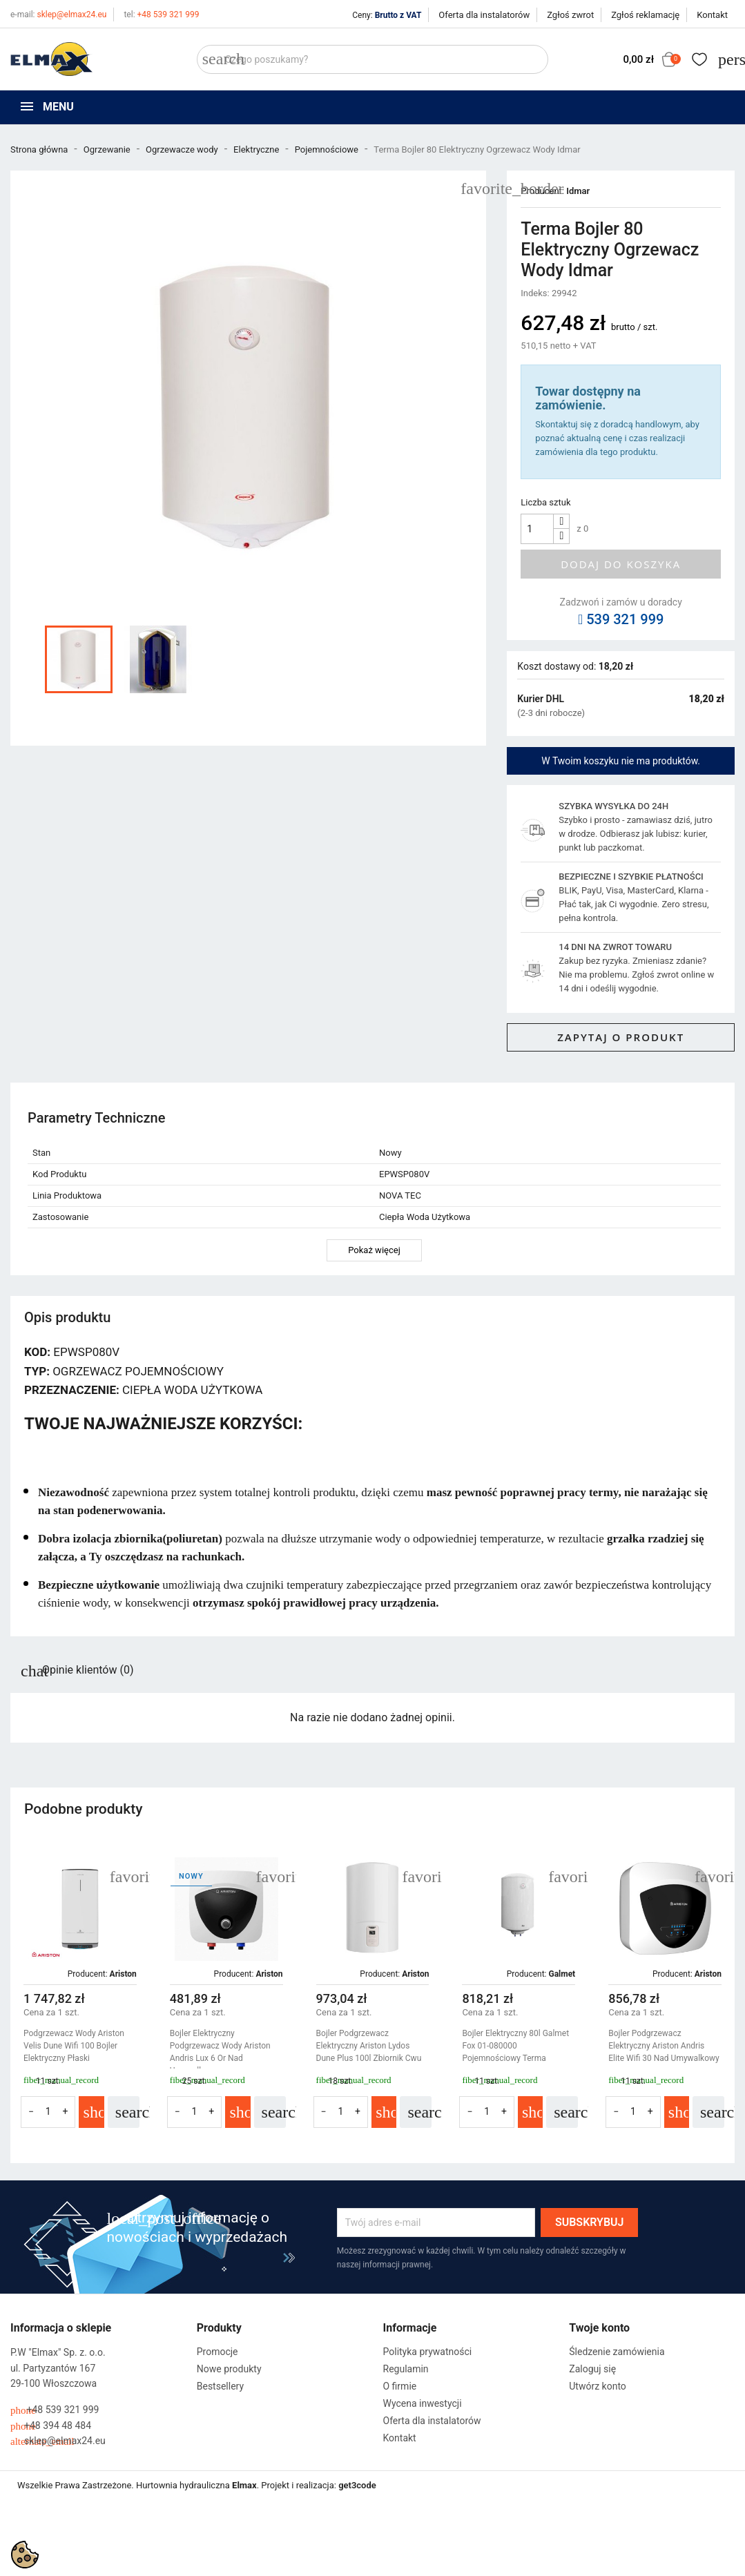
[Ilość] (537, 529)
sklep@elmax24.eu (58, 14)
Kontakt (712, 15)
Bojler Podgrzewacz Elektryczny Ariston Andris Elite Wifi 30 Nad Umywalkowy (663, 2045)
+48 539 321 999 (161, 14)
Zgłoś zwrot (570, 15)
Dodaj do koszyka (621, 564)
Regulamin (406, 2368)
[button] (718, 1999)
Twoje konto (599, 2327)
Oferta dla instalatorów (484, 15)
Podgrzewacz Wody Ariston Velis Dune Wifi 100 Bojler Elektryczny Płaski (73, 2045)
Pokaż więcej (374, 1250)
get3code (357, 2485)
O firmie (400, 2386)
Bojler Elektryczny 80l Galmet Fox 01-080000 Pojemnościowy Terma (515, 2045)
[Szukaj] (373, 59)
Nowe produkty (229, 2368)
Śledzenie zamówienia (616, 2351)
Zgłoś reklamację (645, 15)
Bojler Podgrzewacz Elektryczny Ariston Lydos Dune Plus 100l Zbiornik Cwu (369, 2045)
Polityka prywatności (427, 2351)
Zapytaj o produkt (620, 1037)
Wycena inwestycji (422, 2403)
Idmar (578, 191)
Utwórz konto (597, 2386)
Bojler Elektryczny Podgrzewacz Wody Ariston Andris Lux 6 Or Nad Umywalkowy (220, 2051)
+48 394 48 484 (50, 2426)
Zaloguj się (592, 2368)
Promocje (217, 2351)
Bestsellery (220, 2386)
